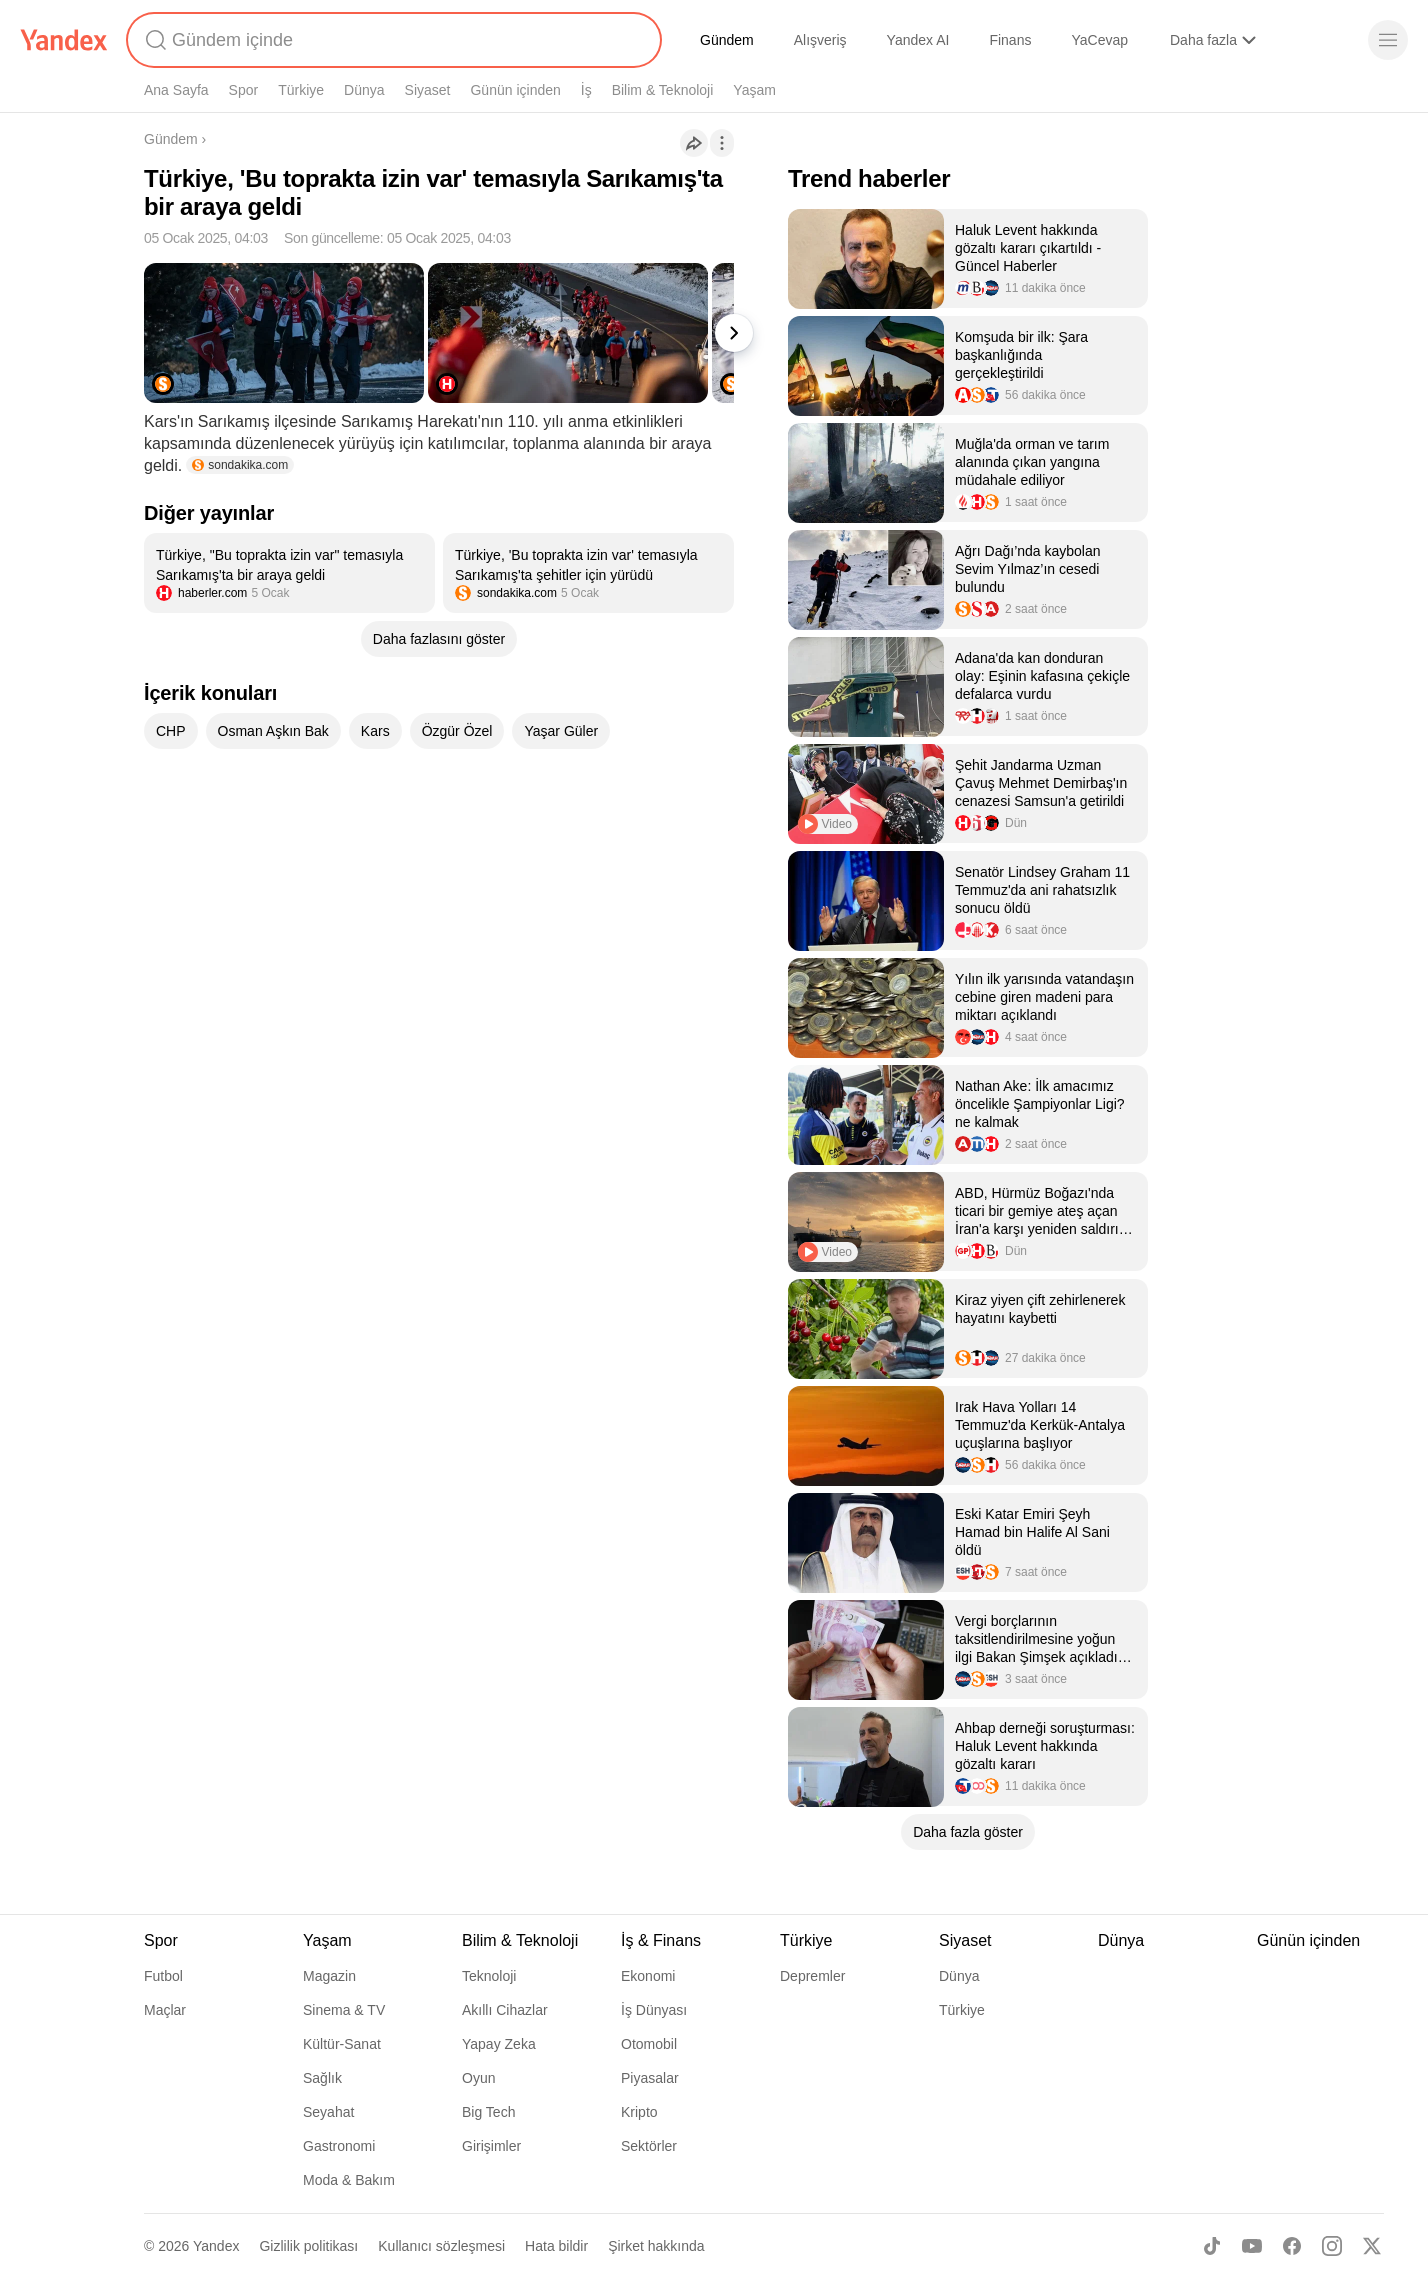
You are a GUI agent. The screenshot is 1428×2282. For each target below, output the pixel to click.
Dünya (364, 90)
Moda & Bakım (349, 2180)
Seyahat (328, 2112)
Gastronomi (339, 2146)
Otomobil (649, 2044)
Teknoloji (489, 1976)
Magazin (329, 1976)
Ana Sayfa (176, 90)
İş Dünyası (654, 2010)
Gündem (727, 40)
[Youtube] (1252, 2246)
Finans (1010, 40)
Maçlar (165, 2010)
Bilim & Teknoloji (663, 90)
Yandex (216, 2246)
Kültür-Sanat (342, 2044)
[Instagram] (1332, 2246)
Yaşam (754, 90)
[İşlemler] (722, 143)
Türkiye (301, 90)
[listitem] (289, 573)
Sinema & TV (344, 2010)
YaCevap (1099, 40)
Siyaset (428, 90)
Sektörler (649, 2146)
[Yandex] (64, 40)
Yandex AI (918, 40)
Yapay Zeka (499, 2044)
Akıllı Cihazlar (505, 2010)
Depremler (812, 1976)
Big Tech (488, 2112)
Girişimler (491, 2146)
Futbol (163, 1976)
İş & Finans (661, 1940)
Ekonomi (648, 1976)
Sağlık (322, 2078)
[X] (1372, 2246)
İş (586, 90)
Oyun (478, 2078)
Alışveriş (820, 40)
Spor (244, 90)
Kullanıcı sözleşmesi (441, 2246)
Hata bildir (556, 2246)
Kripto (639, 2112)
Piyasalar (650, 2078)
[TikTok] (1212, 2246)
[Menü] (1388, 40)
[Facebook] (1292, 2246)
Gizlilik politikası (308, 2246)
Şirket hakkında (656, 2246)
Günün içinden (515, 90)
